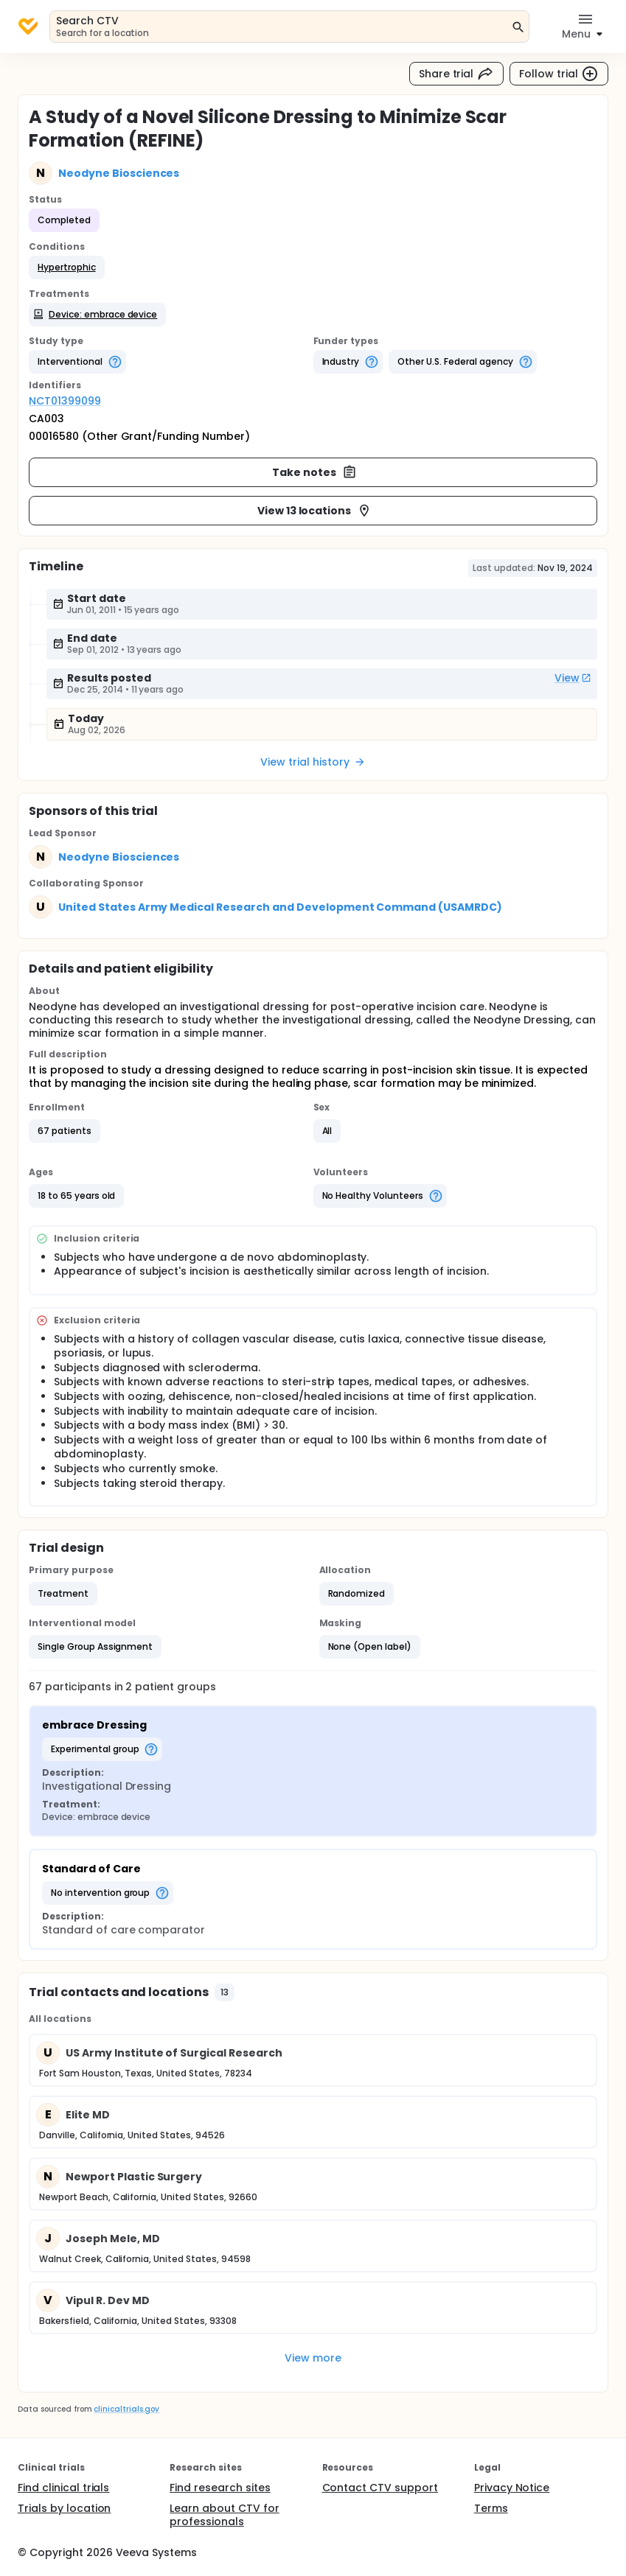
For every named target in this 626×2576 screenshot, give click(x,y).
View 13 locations (314, 510)
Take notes (314, 472)
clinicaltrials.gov (126, 2409)
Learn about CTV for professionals (224, 2515)
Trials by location (64, 2508)
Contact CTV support (380, 2487)
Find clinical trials (63, 2487)
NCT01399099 (65, 400)
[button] (67, 267)
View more (313, 2358)
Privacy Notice (512, 2487)
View (572, 678)
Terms (491, 2508)
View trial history (312, 762)
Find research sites (220, 2487)
